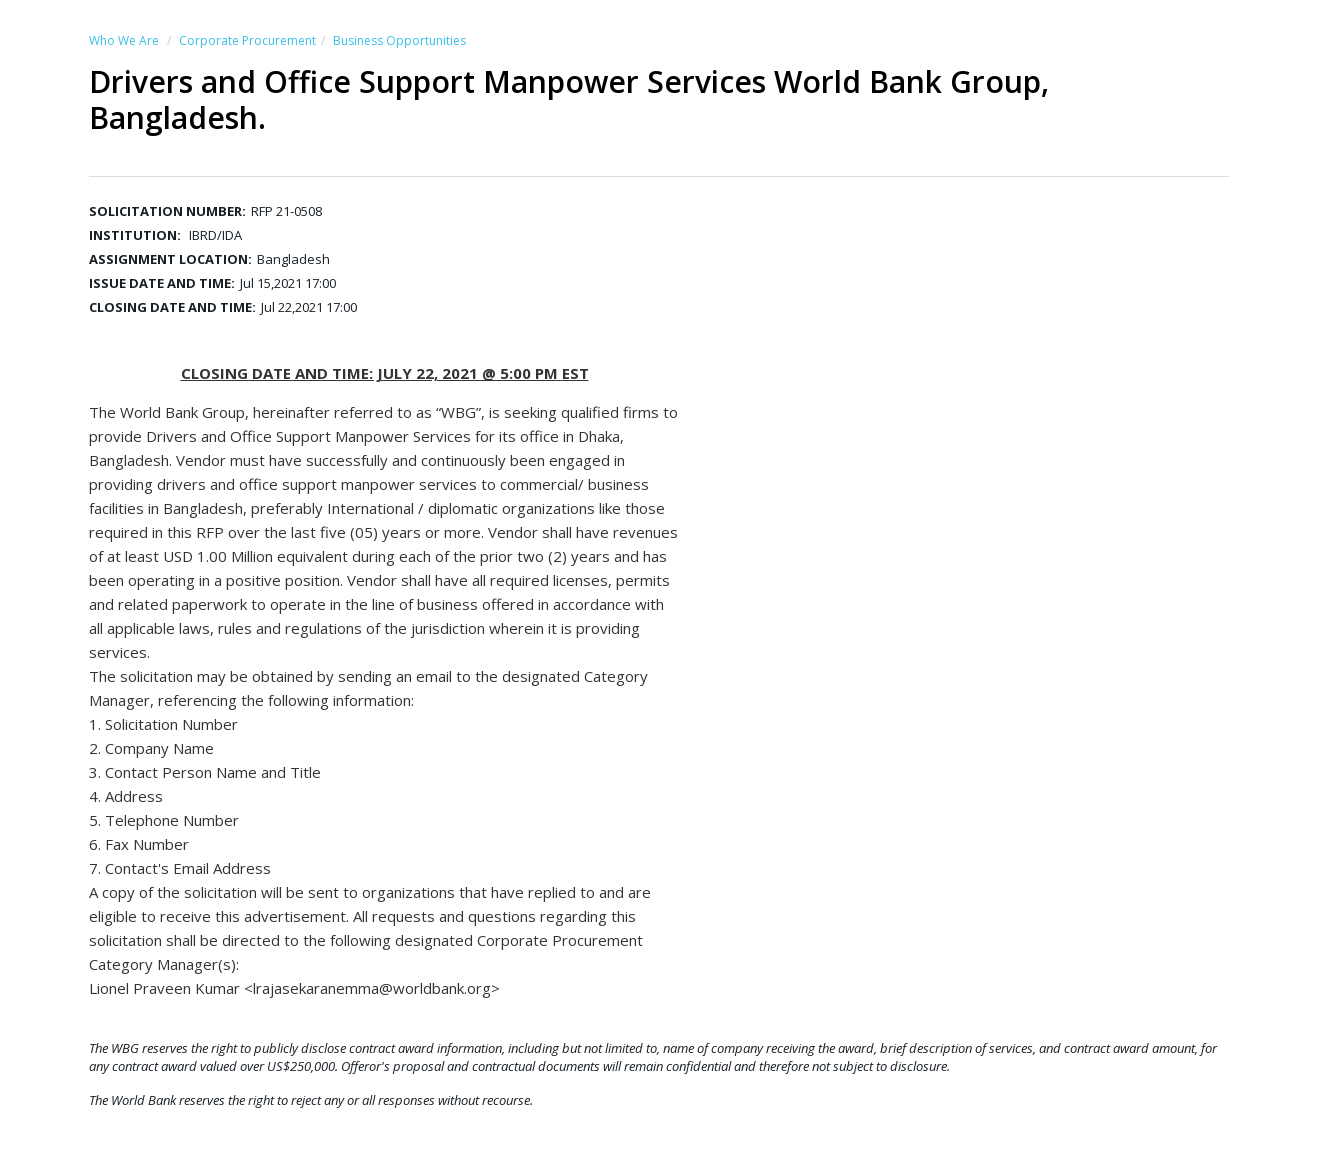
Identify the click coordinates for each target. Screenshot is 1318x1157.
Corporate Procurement (247, 40)
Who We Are (124, 40)
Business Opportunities (399, 40)
